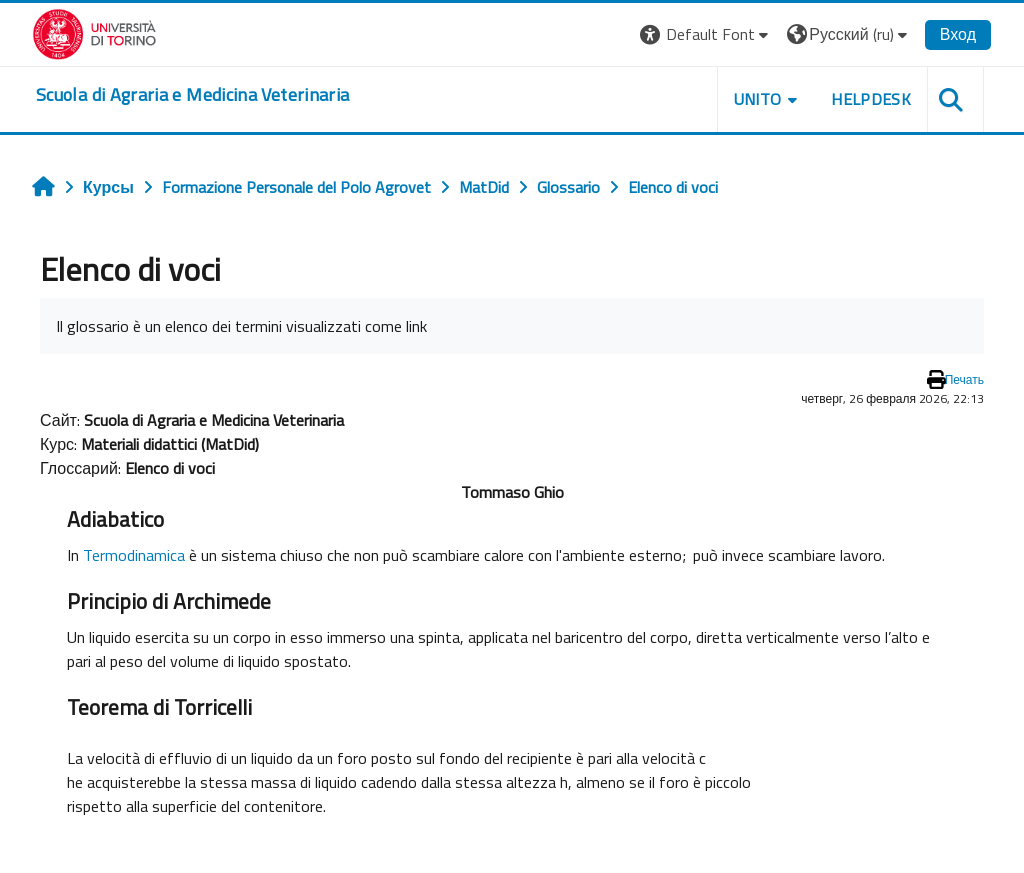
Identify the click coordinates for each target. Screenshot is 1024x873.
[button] (706, 34)
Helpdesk (871, 99)
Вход (958, 34)
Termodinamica (134, 555)
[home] (192, 95)
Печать (964, 379)
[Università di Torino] (94, 32)
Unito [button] (758, 99)
